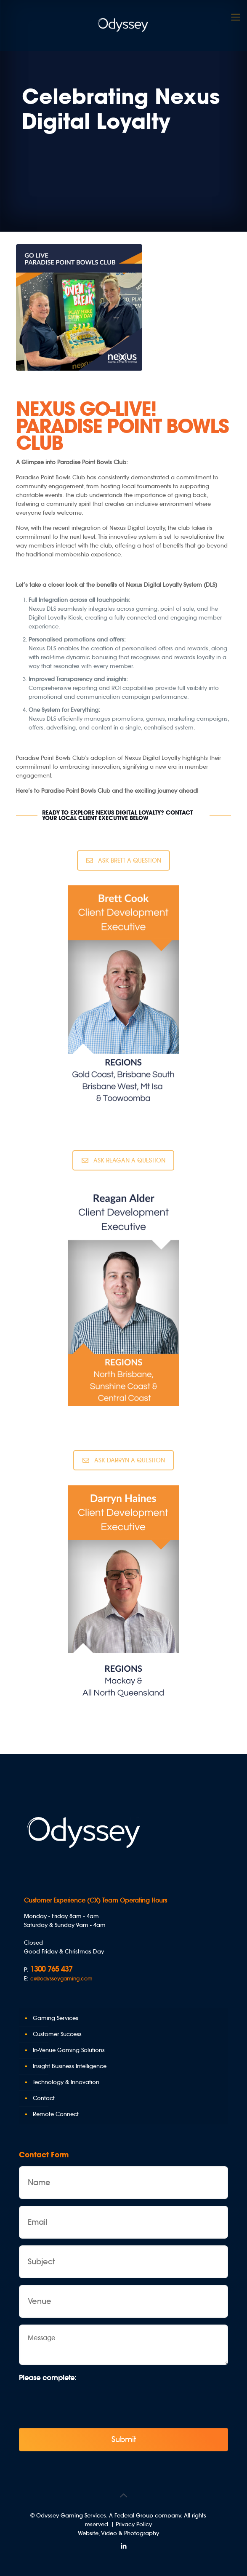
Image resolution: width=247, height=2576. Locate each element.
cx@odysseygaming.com (61, 1978)
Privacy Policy (134, 2524)
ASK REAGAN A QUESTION (123, 1160)
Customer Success (57, 2034)
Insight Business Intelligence (69, 2066)
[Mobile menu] (235, 17)
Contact (44, 2098)
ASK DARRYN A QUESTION (123, 1460)
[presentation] (83, 2402)
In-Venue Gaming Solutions (69, 2050)
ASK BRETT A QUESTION (123, 860)
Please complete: (47, 2377)
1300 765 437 (51, 1969)
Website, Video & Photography (118, 2533)
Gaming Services (55, 2018)
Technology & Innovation (66, 2082)
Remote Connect (56, 2114)
